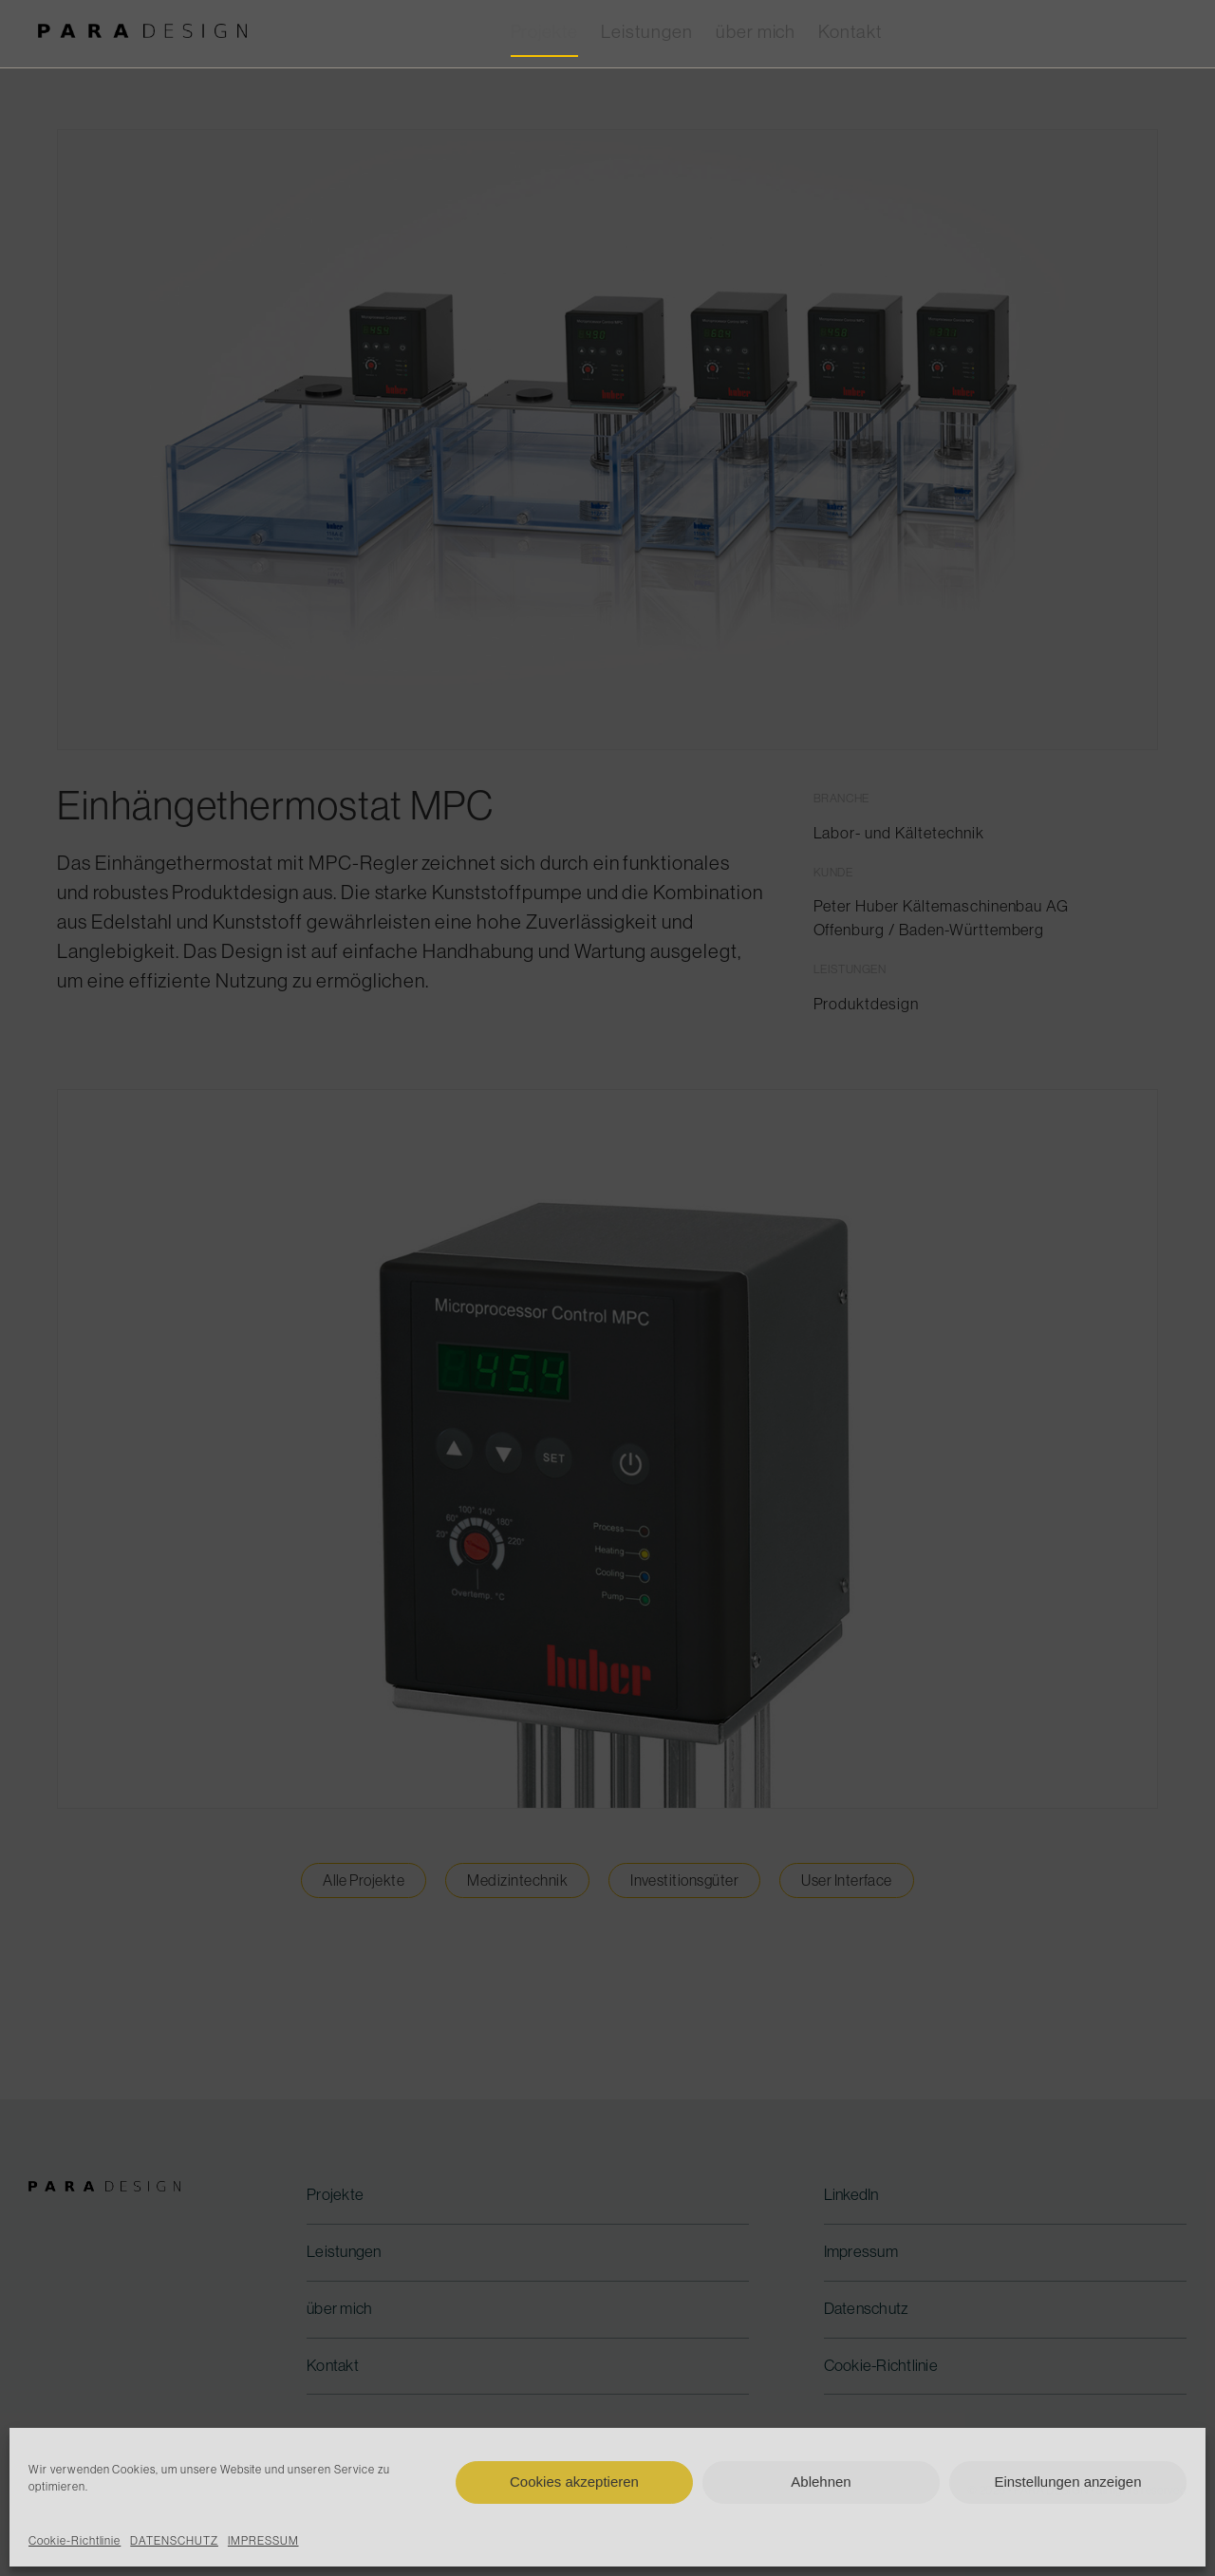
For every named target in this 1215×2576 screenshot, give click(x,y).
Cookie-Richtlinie (74, 2541)
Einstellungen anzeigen (1067, 2481)
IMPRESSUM (263, 2541)
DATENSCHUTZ (174, 2541)
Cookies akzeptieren (574, 2481)
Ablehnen (820, 2481)
